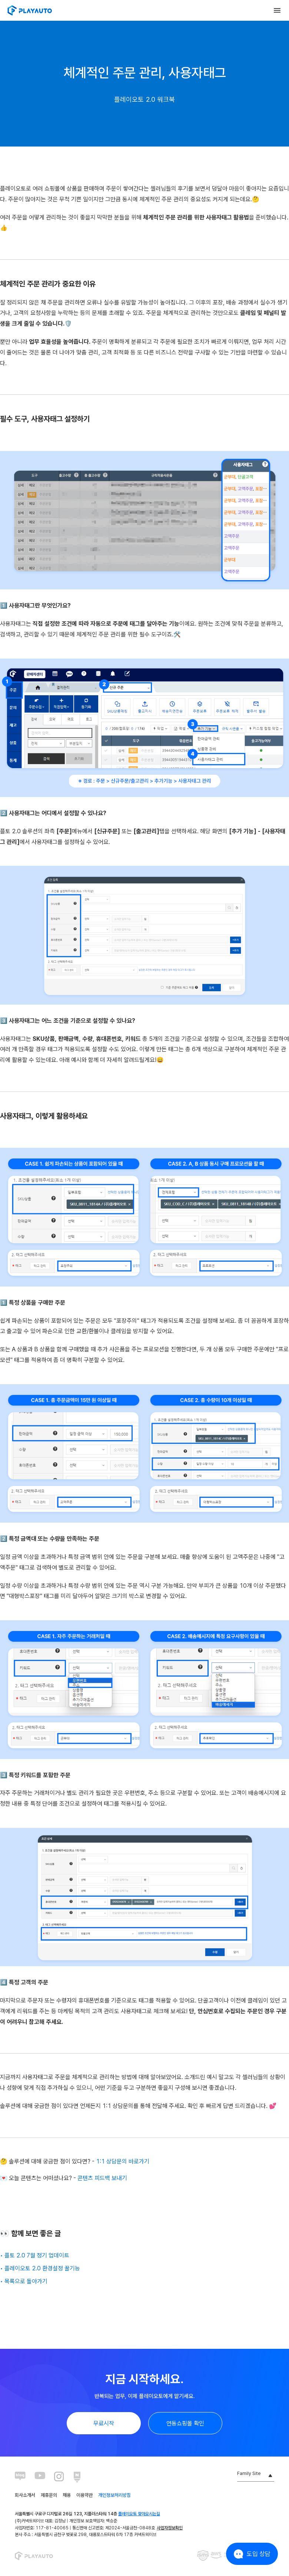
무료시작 (103, 2423)
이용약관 (84, 2495)
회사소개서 (25, 2495)
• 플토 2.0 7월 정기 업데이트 (34, 2255)
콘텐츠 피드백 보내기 (102, 2178)
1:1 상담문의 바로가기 (122, 2161)
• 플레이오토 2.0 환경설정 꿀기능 (40, 2268)
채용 (67, 2495)
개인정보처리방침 (114, 2495)
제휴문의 (49, 2495)
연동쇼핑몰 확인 (185, 2423)
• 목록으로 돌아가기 (23, 2281)
